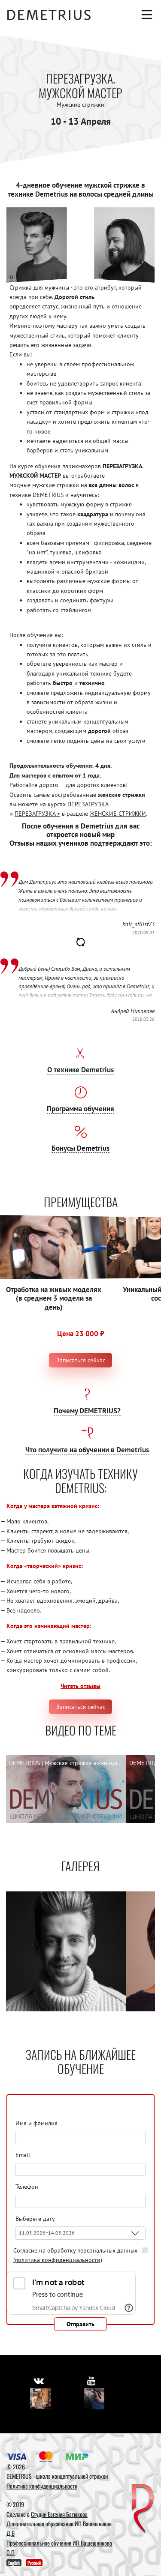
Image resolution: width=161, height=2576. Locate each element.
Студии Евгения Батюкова (59, 2514)
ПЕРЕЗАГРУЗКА (88, 804)
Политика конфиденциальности (41, 2485)
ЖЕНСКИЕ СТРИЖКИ (118, 813)
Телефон (26, 2186)
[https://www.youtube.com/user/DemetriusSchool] (91, 2380)
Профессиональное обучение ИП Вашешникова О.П (59, 2547)
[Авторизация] (146, 31)
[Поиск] (128, 14)
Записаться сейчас (80, 1360)
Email (22, 2155)
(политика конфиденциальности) (57, 2260)
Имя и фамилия (36, 2123)
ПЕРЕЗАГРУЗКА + (37, 813)
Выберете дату (35, 2219)
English (14, 2562)
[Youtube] (94, 2398)
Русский (34, 2562)
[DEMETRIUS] (143, 2509)
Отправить (80, 2324)
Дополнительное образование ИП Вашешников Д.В (59, 2528)
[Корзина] (129, 31)
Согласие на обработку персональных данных (75, 2255)
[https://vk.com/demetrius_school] (38, 2380)
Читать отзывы (80, 1686)
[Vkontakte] (40, 2398)
